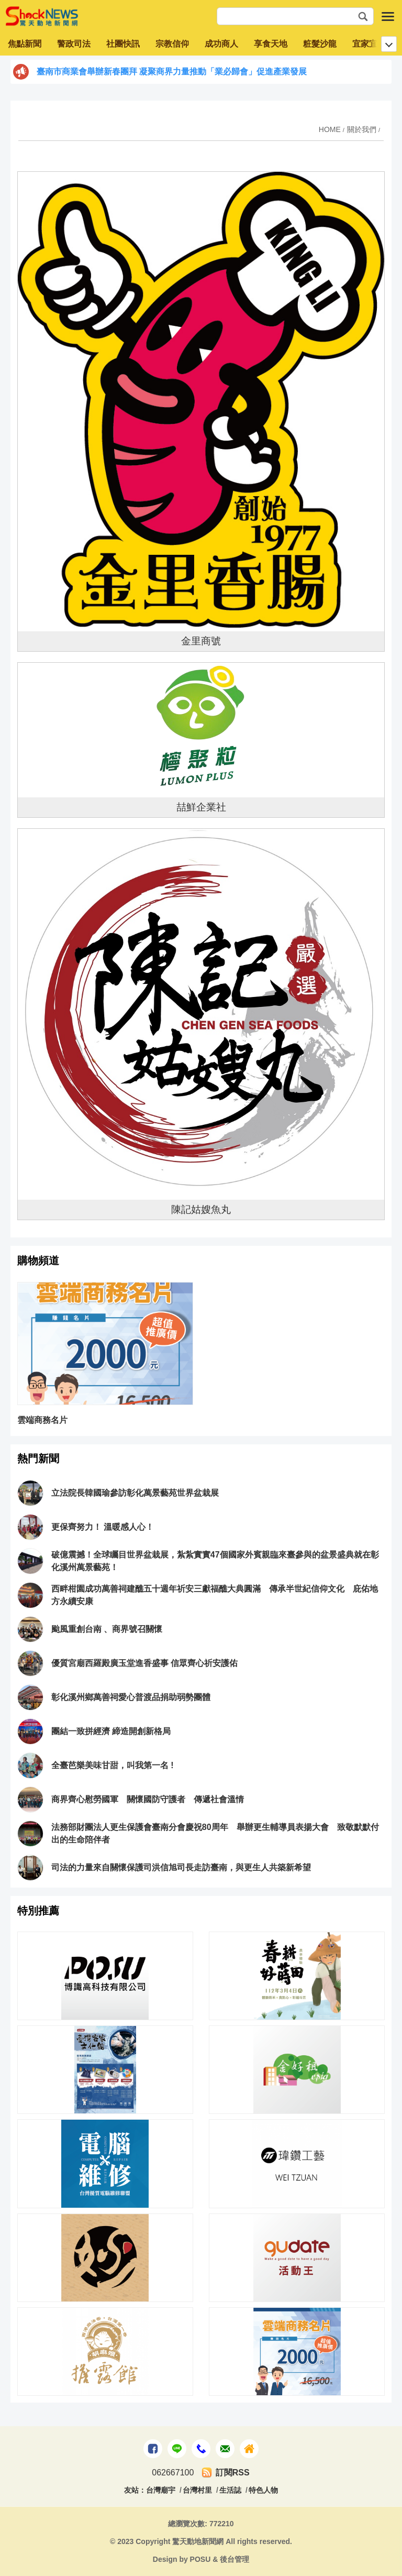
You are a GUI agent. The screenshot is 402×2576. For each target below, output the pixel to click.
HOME (330, 129)
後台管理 (234, 2559)
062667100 (173, 2472)
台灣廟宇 (160, 2490)
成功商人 (221, 43)
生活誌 (230, 2490)
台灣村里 (197, 2490)
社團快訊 (123, 43)
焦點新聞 (24, 43)
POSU (200, 2559)
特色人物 (263, 2490)
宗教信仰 (172, 43)
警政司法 (74, 43)
